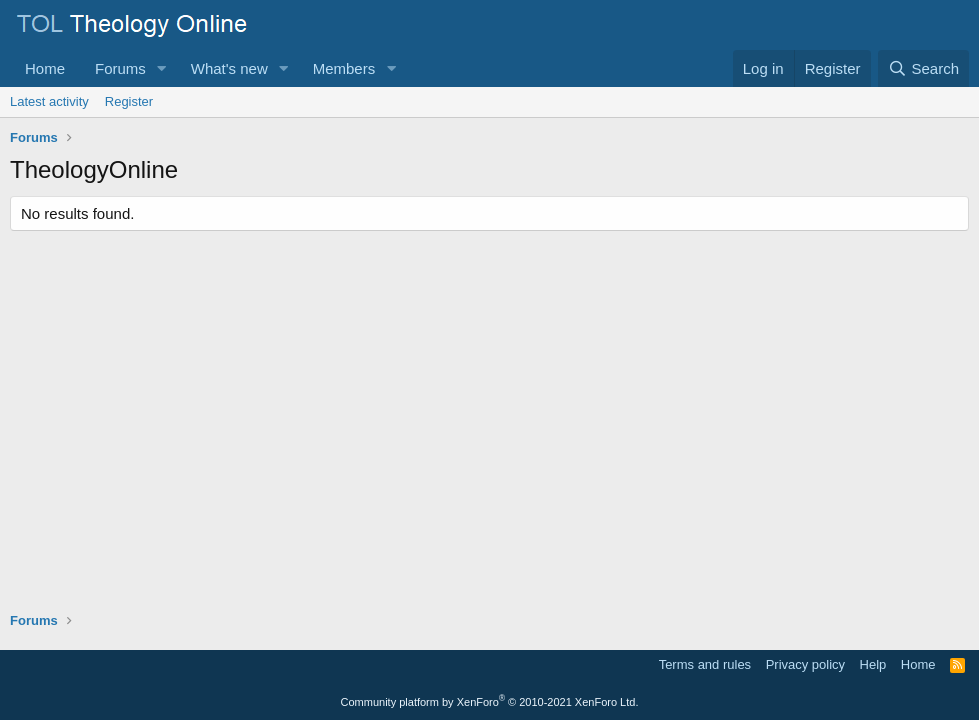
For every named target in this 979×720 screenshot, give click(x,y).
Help (873, 664)
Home (45, 68)
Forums (120, 68)
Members (344, 68)
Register (129, 101)
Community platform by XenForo (490, 702)
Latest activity (49, 101)
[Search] (923, 68)
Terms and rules (705, 664)
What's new (229, 68)
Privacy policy (805, 664)
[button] (162, 68)
